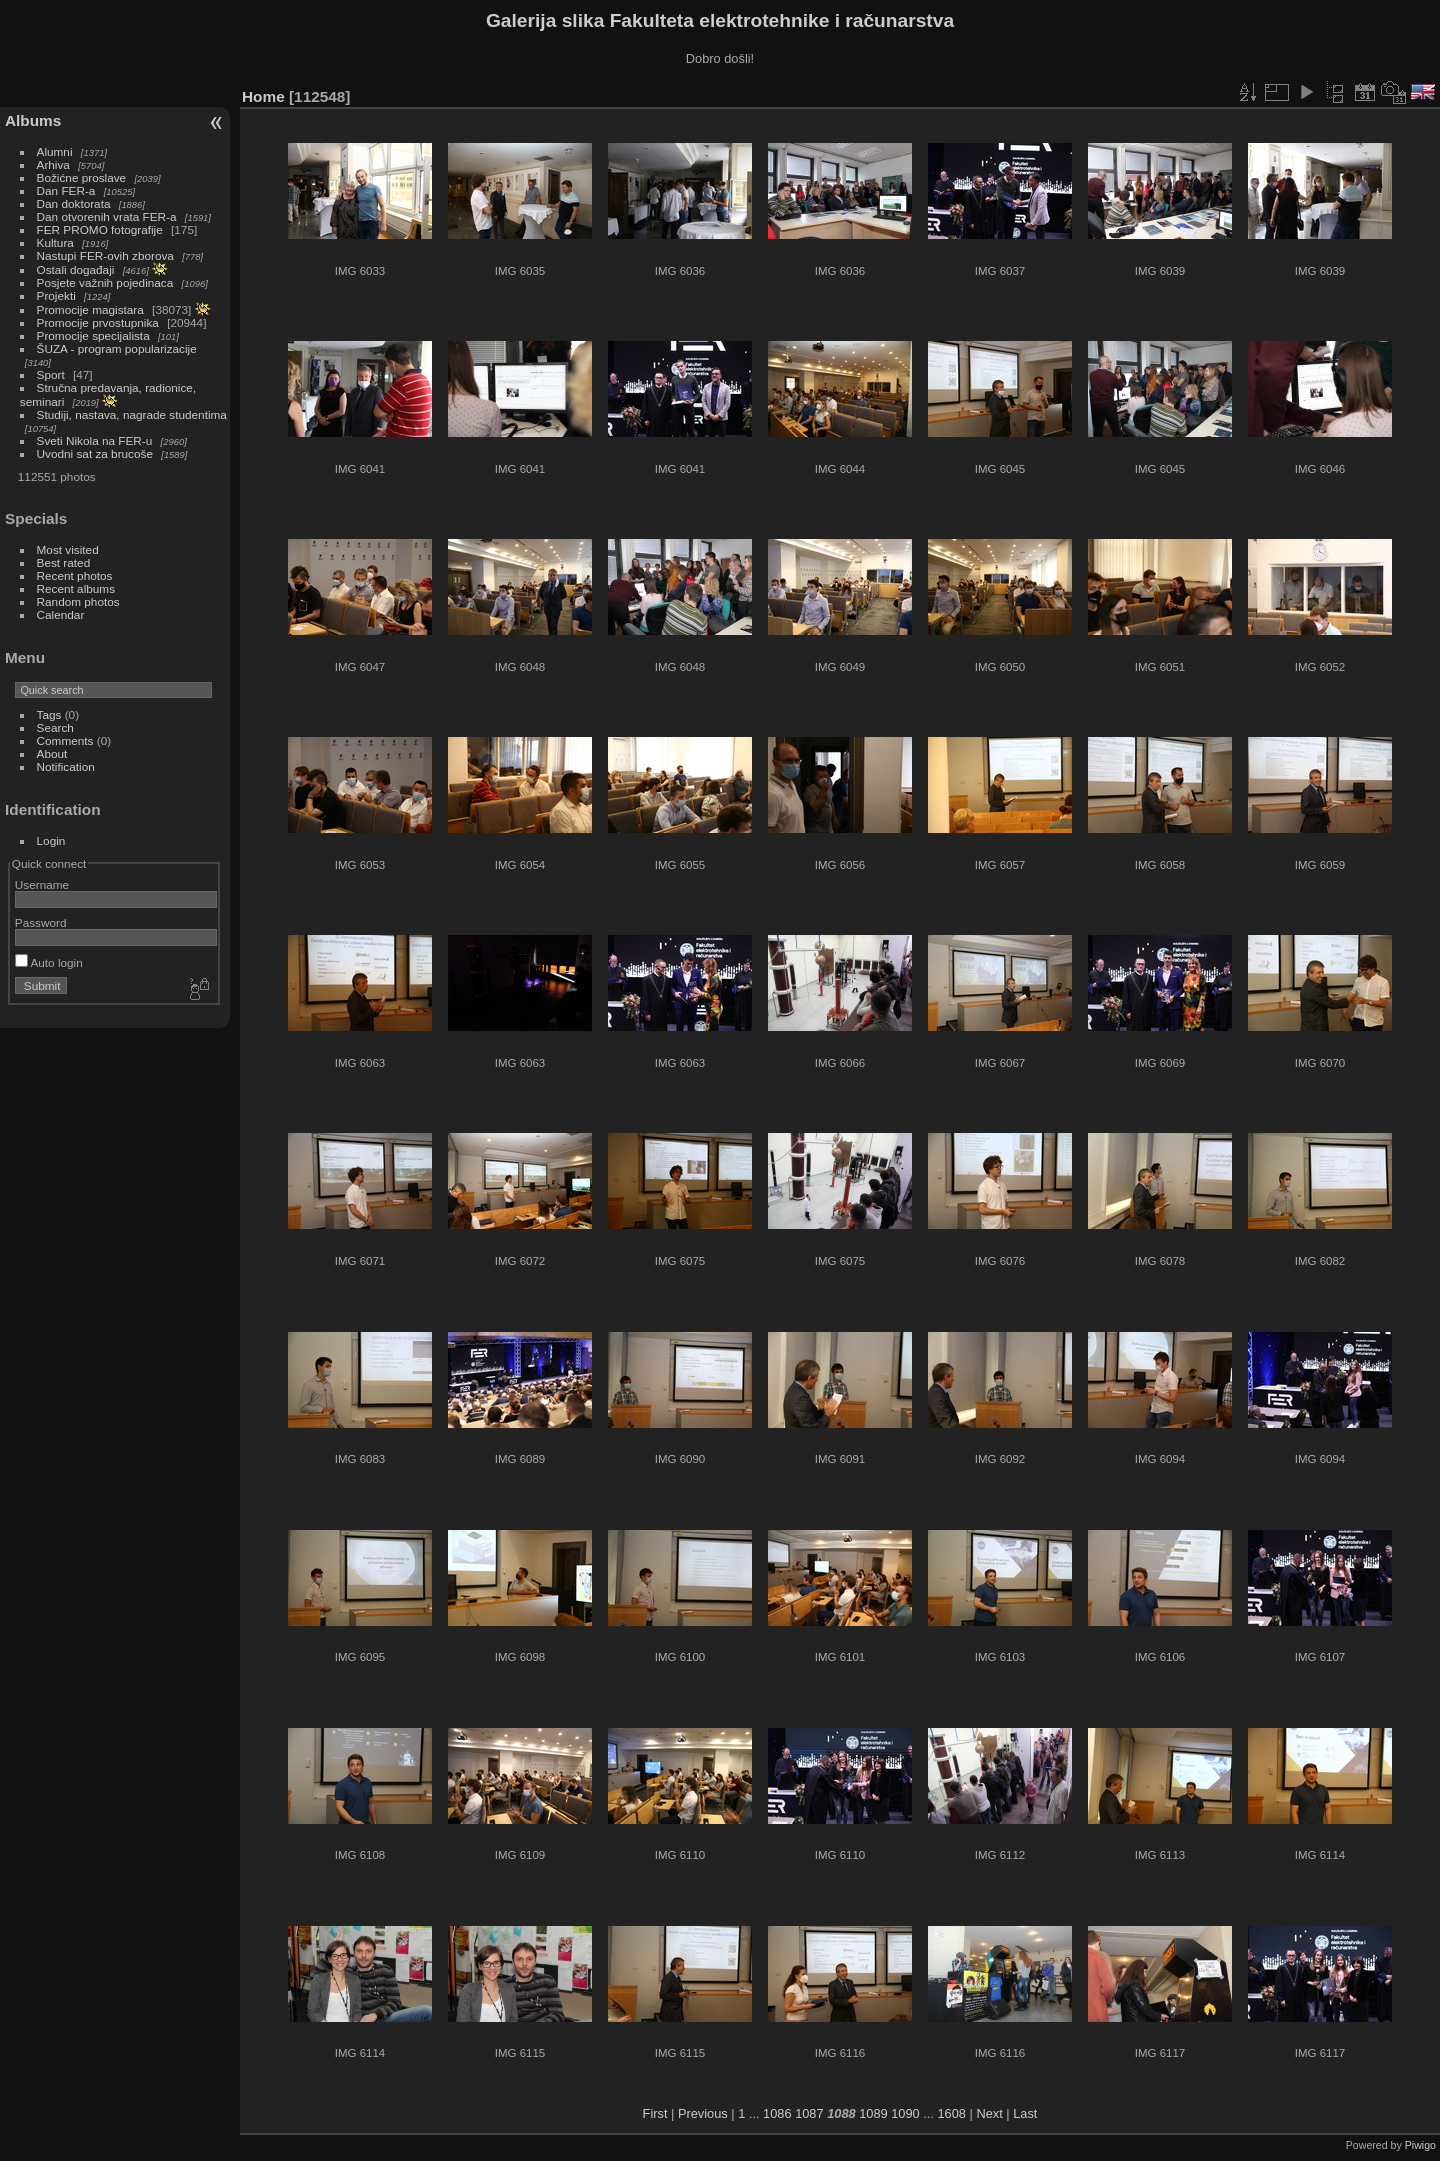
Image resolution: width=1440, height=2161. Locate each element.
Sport (51, 374)
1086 (777, 2113)
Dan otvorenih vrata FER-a (107, 216)
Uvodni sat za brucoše (95, 453)
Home (263, 96)
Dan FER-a (66, 190)
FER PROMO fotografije (100, 229)
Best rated (64, 562)
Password (41, 922)
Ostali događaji (76, 269)
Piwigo (1420, 2145)
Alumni (55, 151)
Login (51, 840)
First (655, 2113)
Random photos (78, 601)
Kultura (55, 242)
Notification (66, 766)
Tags (49, 714)
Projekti (56, 295)
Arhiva (53, 164)
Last (1025, 2113)
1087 (809, 2113)
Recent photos (75, 575)
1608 (951, 2113)
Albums (33, 120)
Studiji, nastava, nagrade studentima (132, 414)
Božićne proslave (82, 177)
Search (55, 727)
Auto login (49, 962)
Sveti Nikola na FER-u (95, 440)
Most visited (68, 549)
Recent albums (76, 588)
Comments (65, 740)
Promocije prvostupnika (98, 322)
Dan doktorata (74, 203)
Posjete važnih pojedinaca (105, 282)
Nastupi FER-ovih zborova (105, 255)
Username (42, 884)
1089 (873, 2113)
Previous (703, 2113)
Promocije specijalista (93, 335)
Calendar (61, 614)
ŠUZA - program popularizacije (117, 348)
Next (989, 2113)
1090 (905, 2113)
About (52, 753)
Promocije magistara (90, 309)
